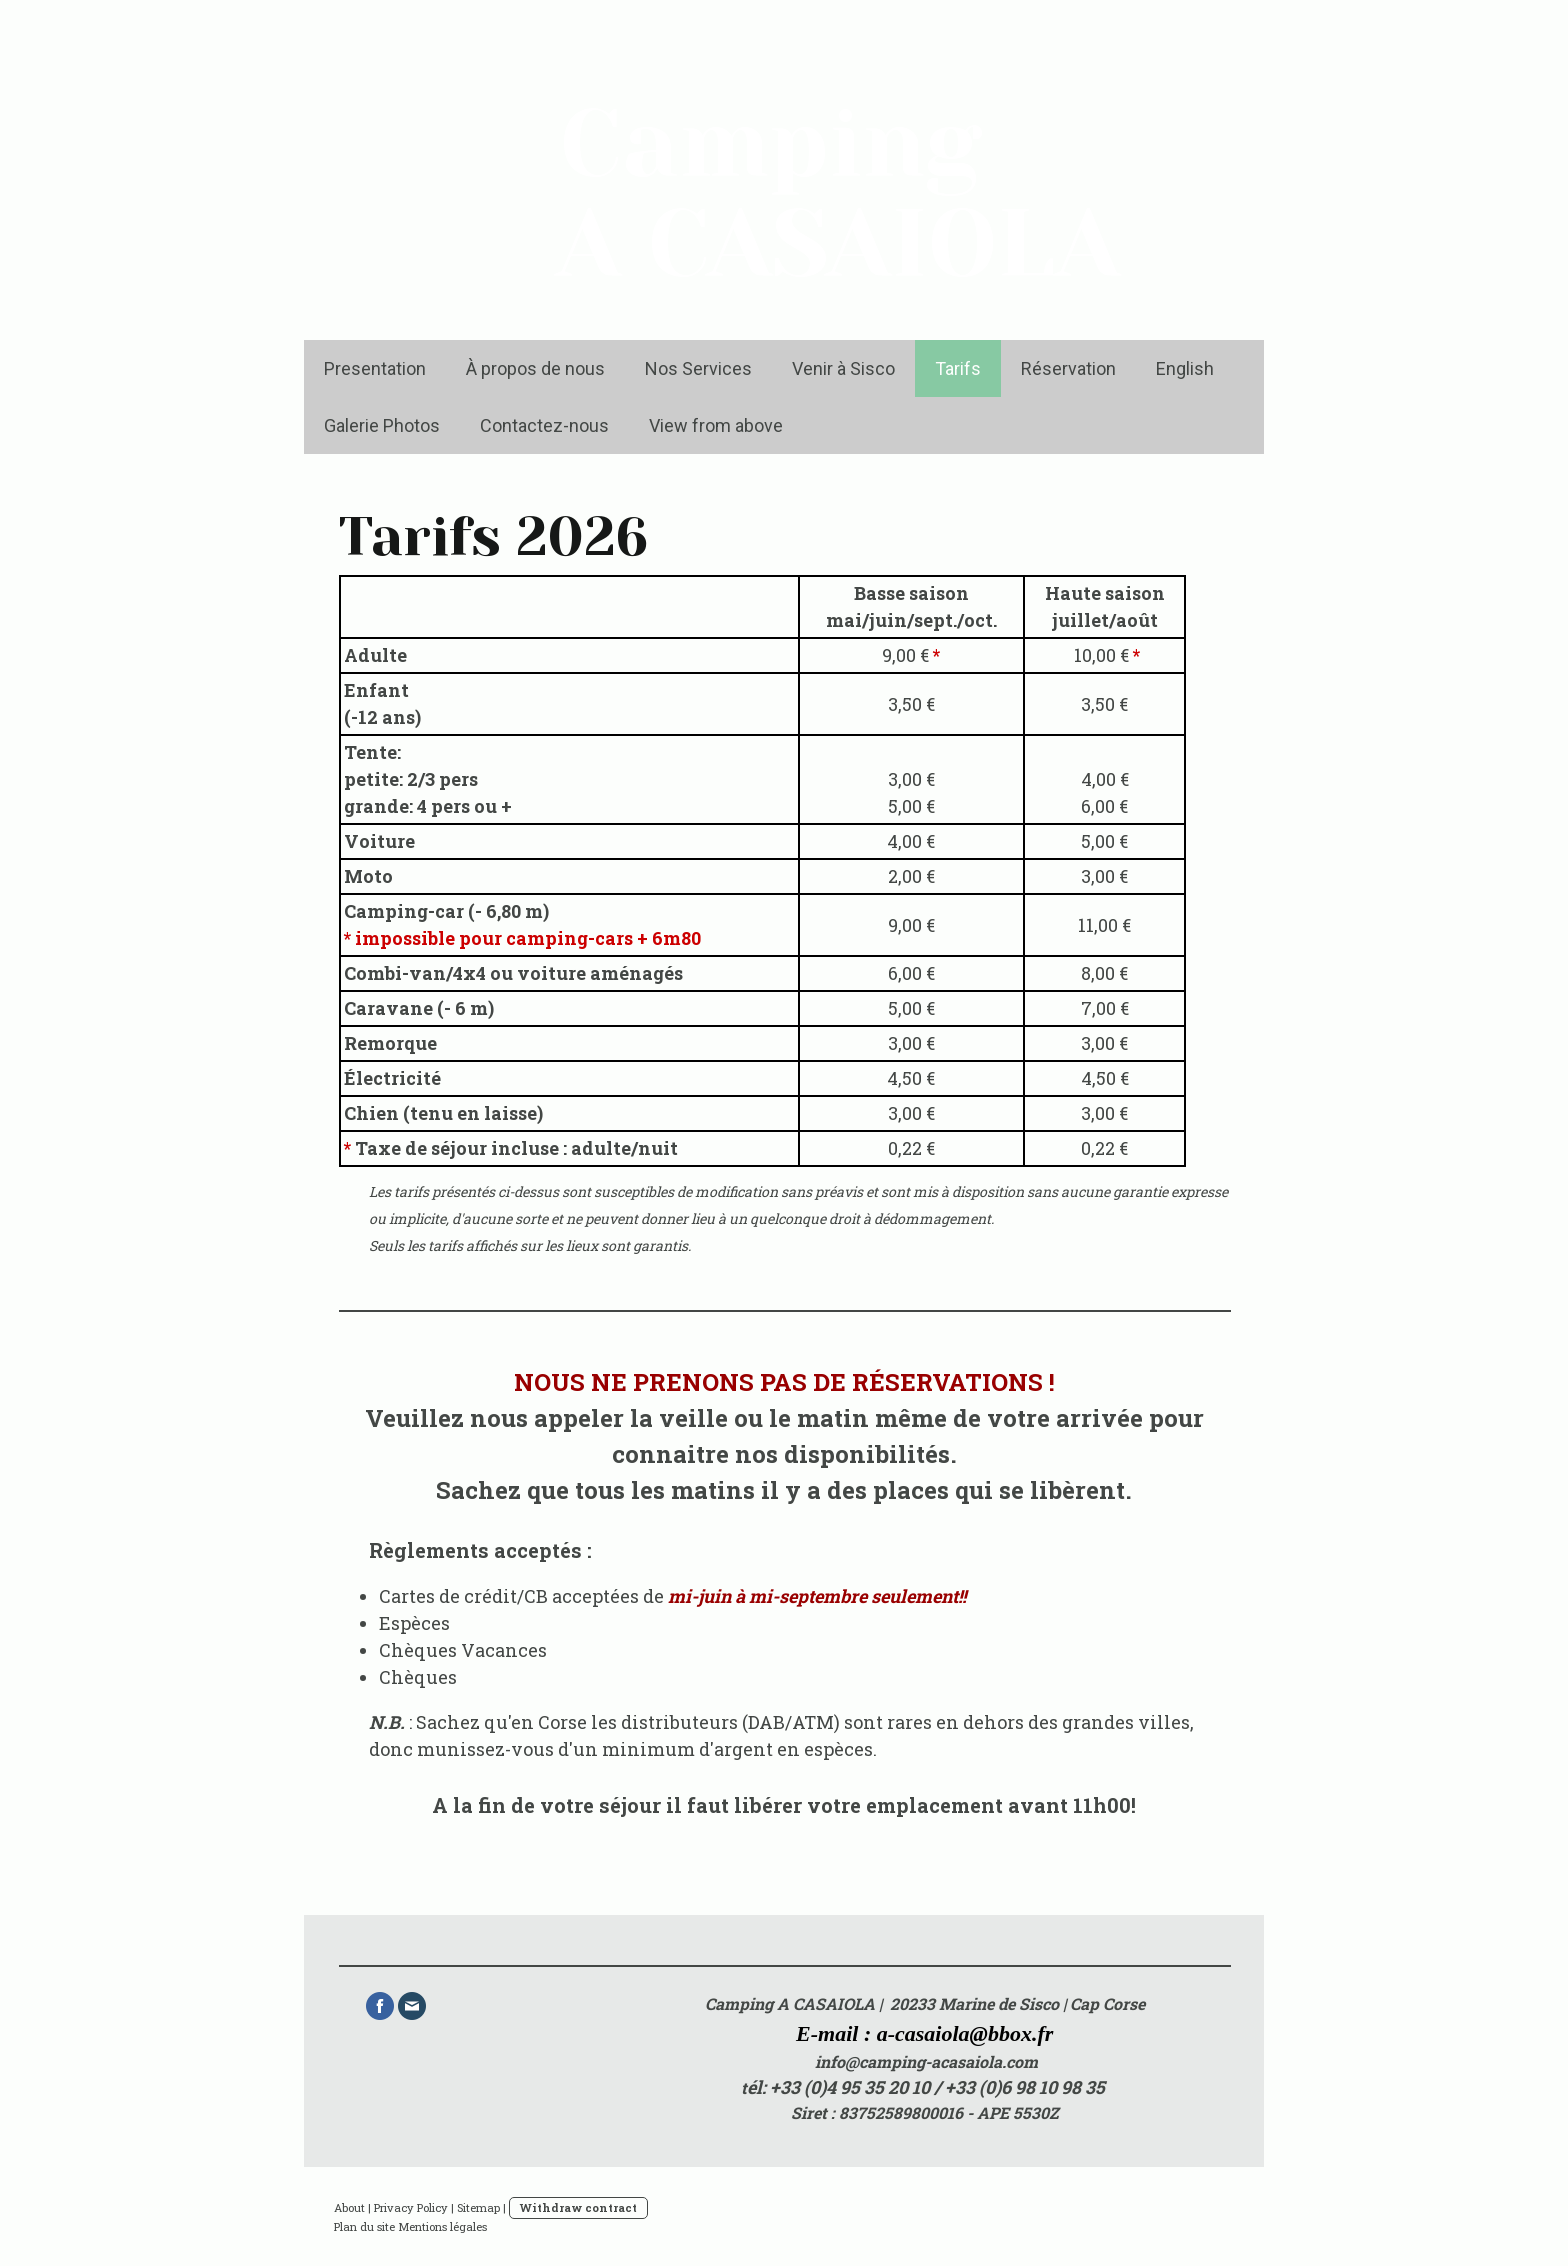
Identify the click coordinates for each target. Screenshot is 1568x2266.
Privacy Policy (411, 2207)
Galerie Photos (382, 425)
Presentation (375, 368)
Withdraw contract (578, 2207)
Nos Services (698, 368)
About (349, 2207)
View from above (716, 425)
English (1185, 368)
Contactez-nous (544, 425)
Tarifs (958, 368)
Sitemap (478, 2207)
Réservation (1068, 368)
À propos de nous (535, 368)
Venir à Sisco (843, 368)
